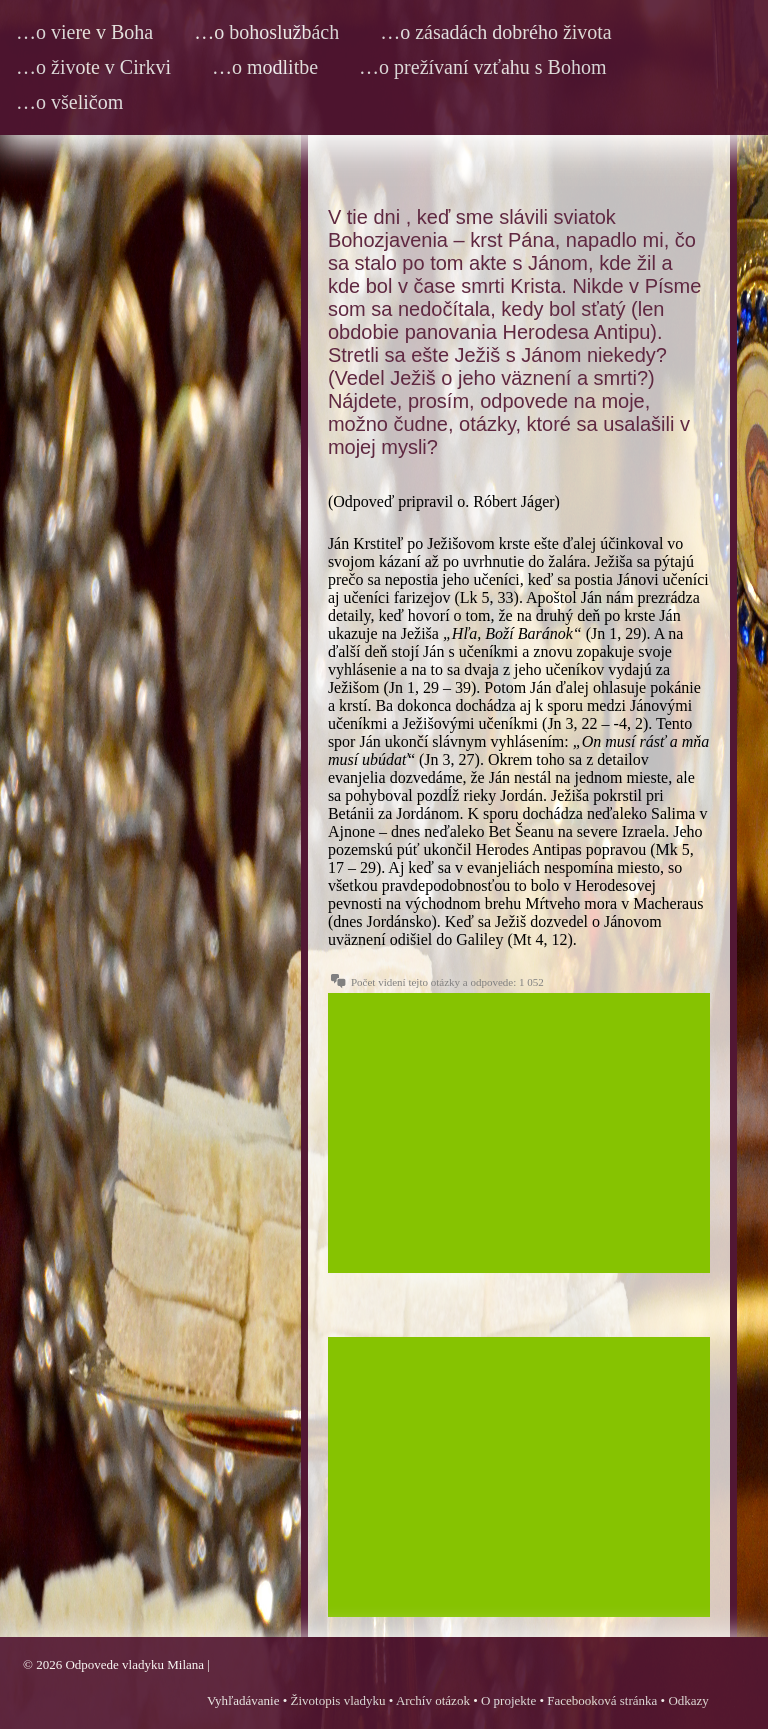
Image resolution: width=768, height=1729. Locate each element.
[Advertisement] (519, 1133)
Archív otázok (433, 1700)
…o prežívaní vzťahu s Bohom (482, 67)
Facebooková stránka (602, 1700)
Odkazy (688, 1700)
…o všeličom (69, 102)
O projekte (508, 1700)
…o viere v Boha (84, 32)
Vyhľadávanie (243, 1700)
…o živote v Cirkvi (93, 67)
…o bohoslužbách (266, 32)
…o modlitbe (265, 67)
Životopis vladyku (338, 1700)
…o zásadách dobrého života (496, 32)
